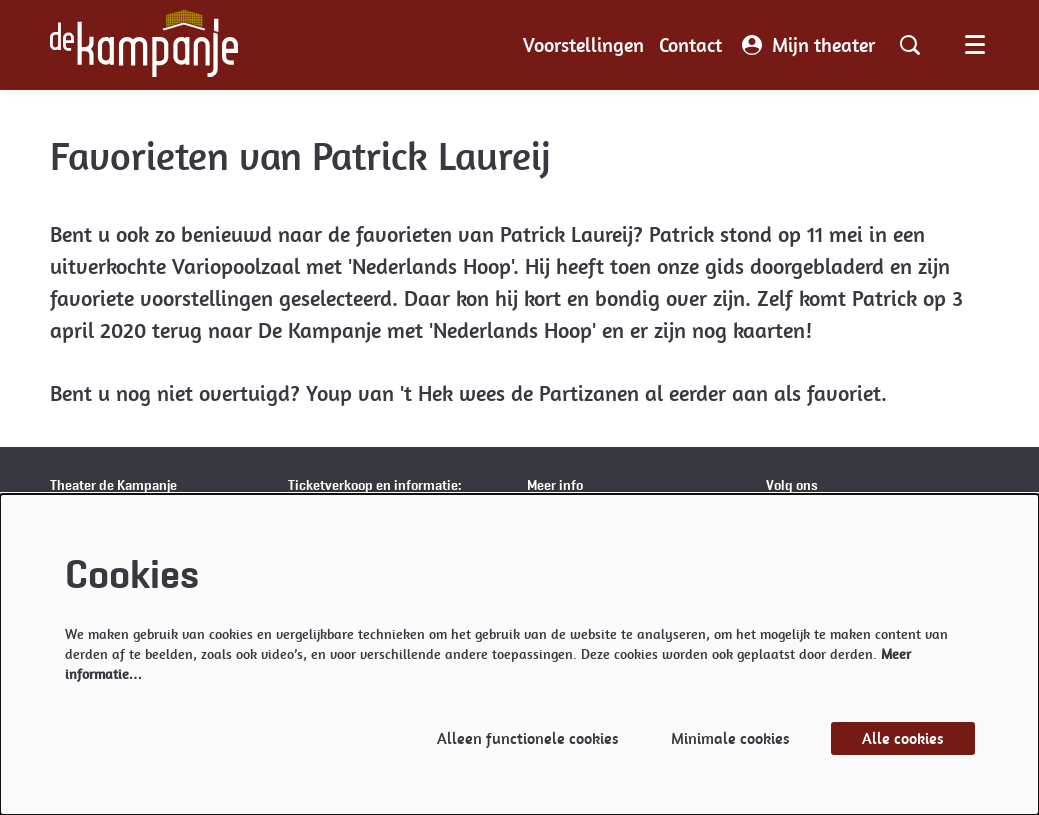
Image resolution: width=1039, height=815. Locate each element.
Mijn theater (808, 45)
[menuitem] (583, 45)
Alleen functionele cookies (528, 738)
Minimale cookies (730, 738)
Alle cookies (903, 738)
